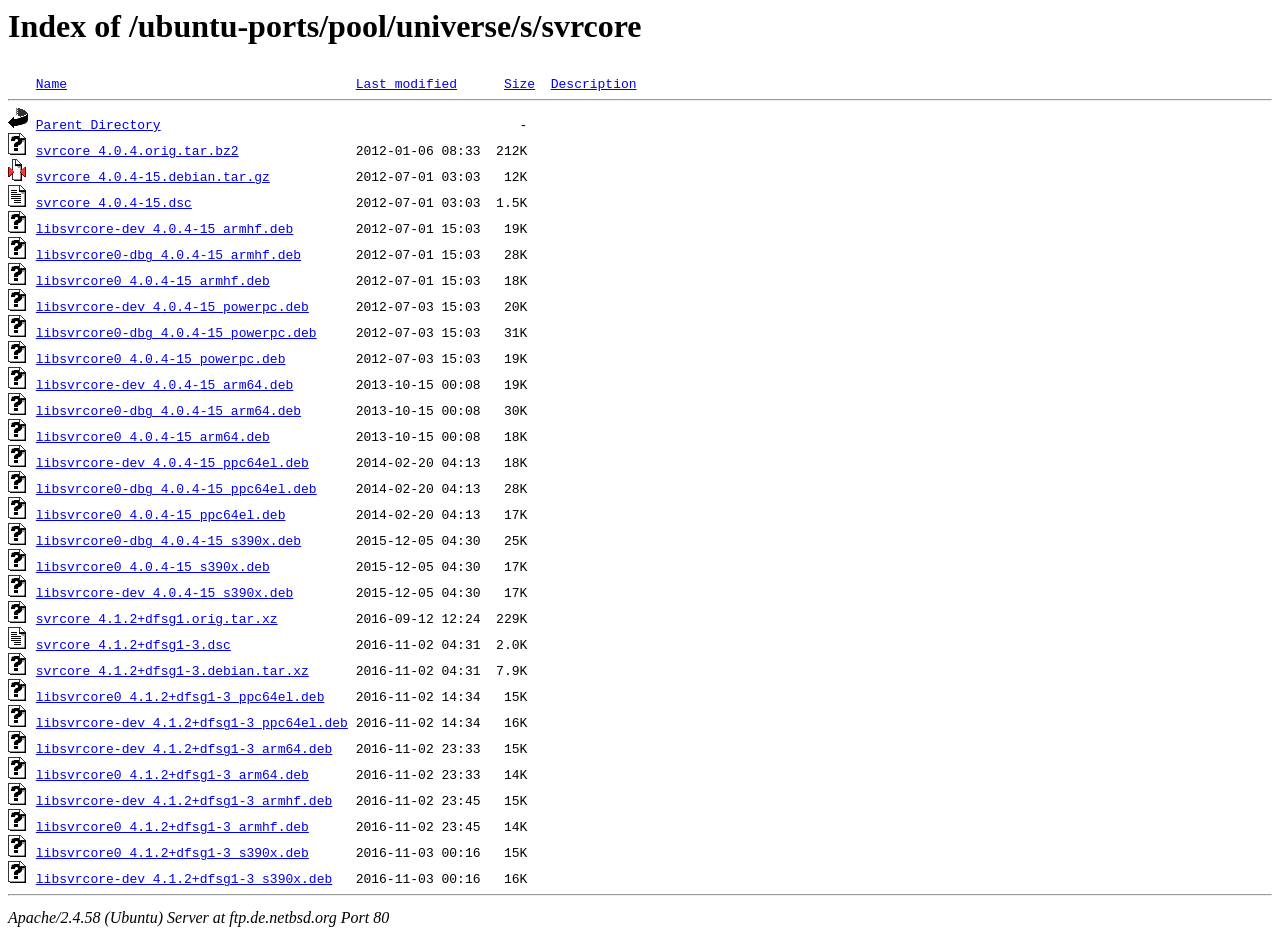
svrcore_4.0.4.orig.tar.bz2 (137, 150)
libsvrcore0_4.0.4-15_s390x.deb (153, 566)
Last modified (406, 83)
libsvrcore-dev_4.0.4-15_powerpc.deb (172, 306)
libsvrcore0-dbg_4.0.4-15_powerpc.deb (176, 332)
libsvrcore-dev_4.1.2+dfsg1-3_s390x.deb (184, 878)
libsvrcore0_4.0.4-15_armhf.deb (153, 280)
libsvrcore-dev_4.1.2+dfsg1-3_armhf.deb (184, 800)
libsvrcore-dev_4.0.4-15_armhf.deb (164, 228)
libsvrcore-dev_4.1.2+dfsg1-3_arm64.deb (184, 748)
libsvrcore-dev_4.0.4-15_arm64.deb (164, 384)
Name (51, 83)
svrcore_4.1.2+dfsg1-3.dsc (133, 644)
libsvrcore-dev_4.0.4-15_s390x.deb (164, 592)
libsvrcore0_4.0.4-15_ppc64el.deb (161, 514)
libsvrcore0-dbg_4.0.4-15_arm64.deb (168, 410)
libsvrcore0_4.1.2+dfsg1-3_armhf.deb (172, 826)
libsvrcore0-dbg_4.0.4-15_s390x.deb (168, 540)
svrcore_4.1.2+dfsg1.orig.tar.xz (157, 618)
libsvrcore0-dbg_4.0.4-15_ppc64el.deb (176, 488)
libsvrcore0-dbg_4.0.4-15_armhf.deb (168, 254)
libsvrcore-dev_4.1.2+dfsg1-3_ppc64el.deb (192, 722)
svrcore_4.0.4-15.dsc (114, 202)
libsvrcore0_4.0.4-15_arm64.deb (153, 436)
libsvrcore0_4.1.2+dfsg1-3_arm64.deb (172, 774)
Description (594, 83)
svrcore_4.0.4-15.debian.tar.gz (153, 176)
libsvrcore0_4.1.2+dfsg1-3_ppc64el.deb (180, 696)
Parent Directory (98, 124)
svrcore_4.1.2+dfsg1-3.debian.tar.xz (172, 670)
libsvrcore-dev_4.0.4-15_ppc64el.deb (172, 462)
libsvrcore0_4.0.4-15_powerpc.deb (161, 358)
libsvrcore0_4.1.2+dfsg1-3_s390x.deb (172, 852)
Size (519, 83)
